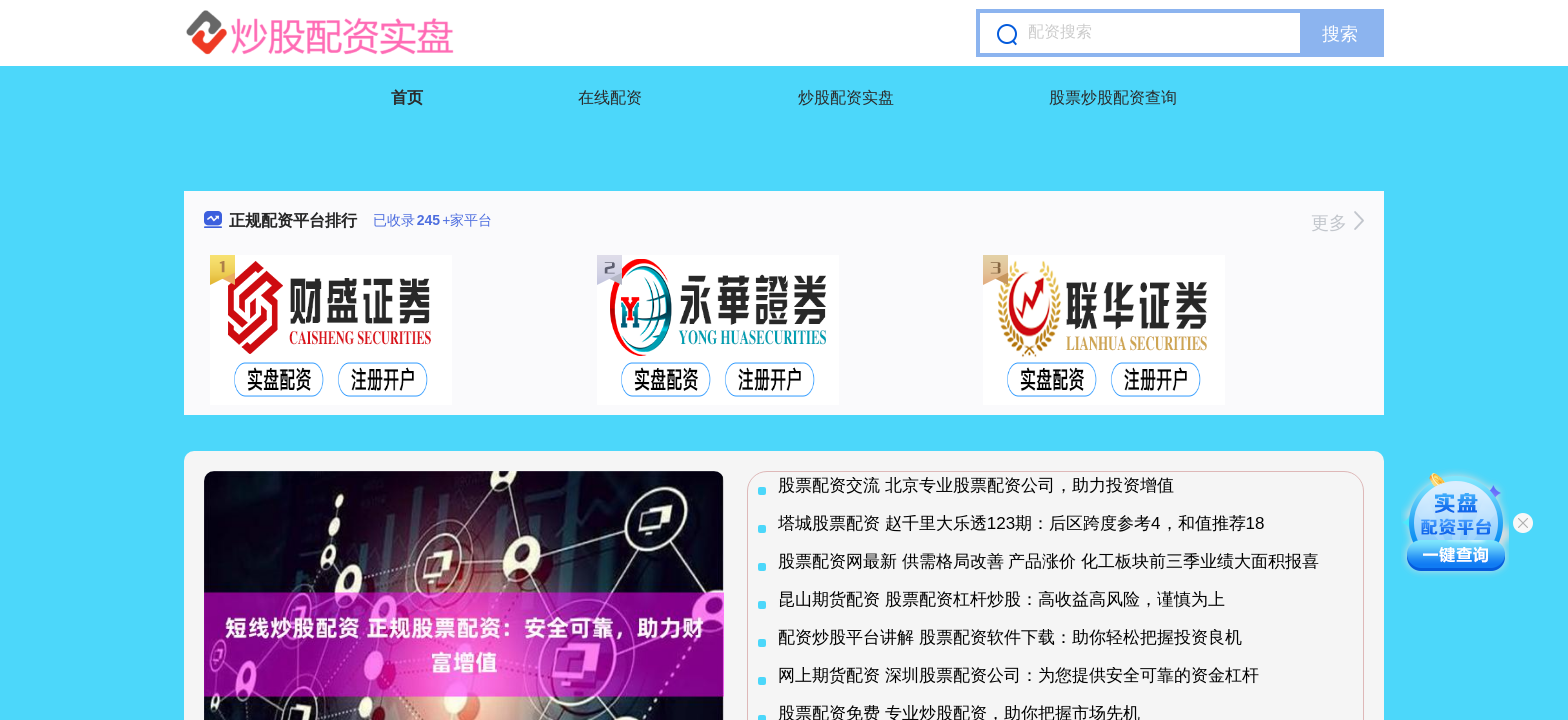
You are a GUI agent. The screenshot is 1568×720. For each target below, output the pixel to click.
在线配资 (610, 97)
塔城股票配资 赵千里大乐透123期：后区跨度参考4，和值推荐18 (1021, 523)
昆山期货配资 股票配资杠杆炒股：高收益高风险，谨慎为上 (1001, 599)
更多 (1337, 223)
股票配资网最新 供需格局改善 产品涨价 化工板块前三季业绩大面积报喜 (1048, 561)
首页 (407, 97)
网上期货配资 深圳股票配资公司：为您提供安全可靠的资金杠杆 (1018, 675)
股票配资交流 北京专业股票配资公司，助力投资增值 (976, 485)
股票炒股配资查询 (1113, 97)
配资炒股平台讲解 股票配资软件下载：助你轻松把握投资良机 (1010, 637)
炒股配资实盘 (846, 97)
